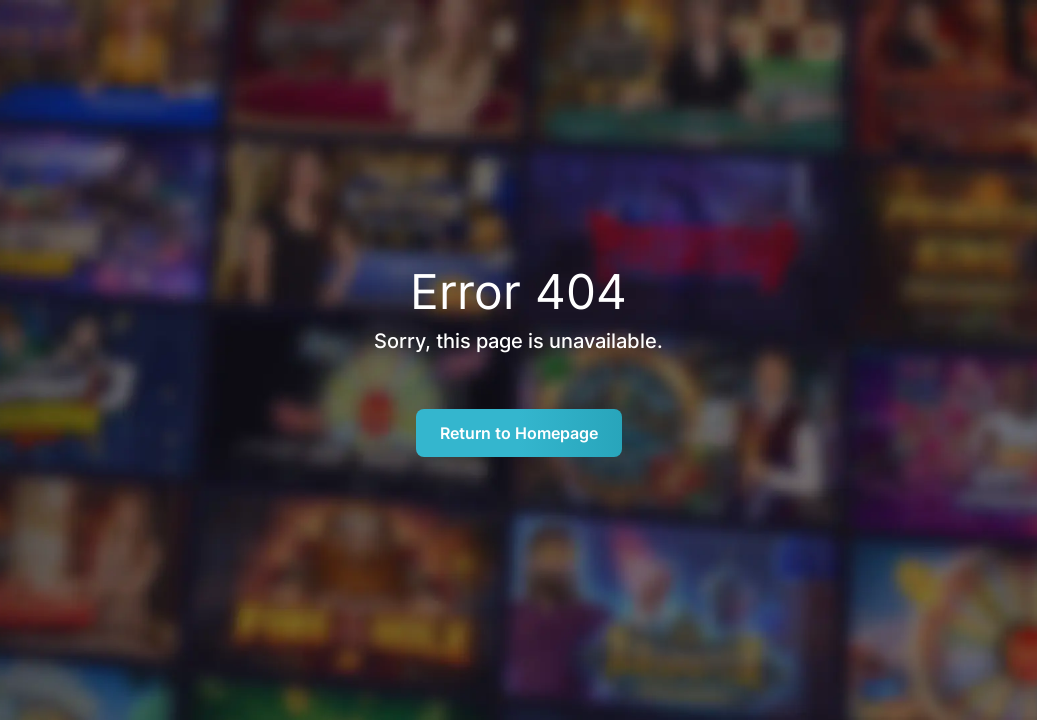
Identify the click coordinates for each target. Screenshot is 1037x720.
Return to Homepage (519, 433)
